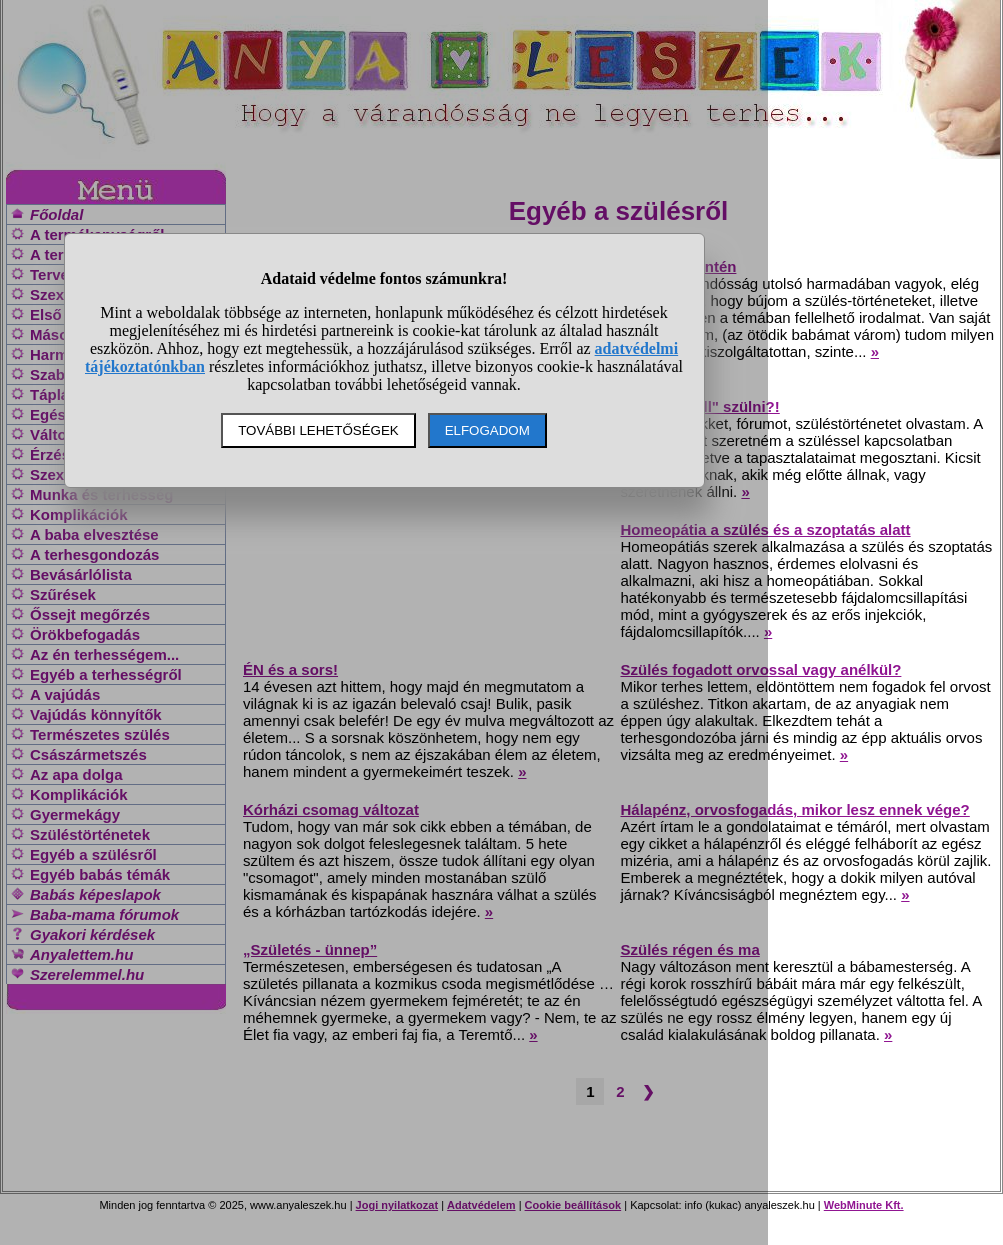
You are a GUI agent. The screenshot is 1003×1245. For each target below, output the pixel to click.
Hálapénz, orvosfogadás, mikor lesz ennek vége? (795, 809)
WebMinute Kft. (864, 1205)
